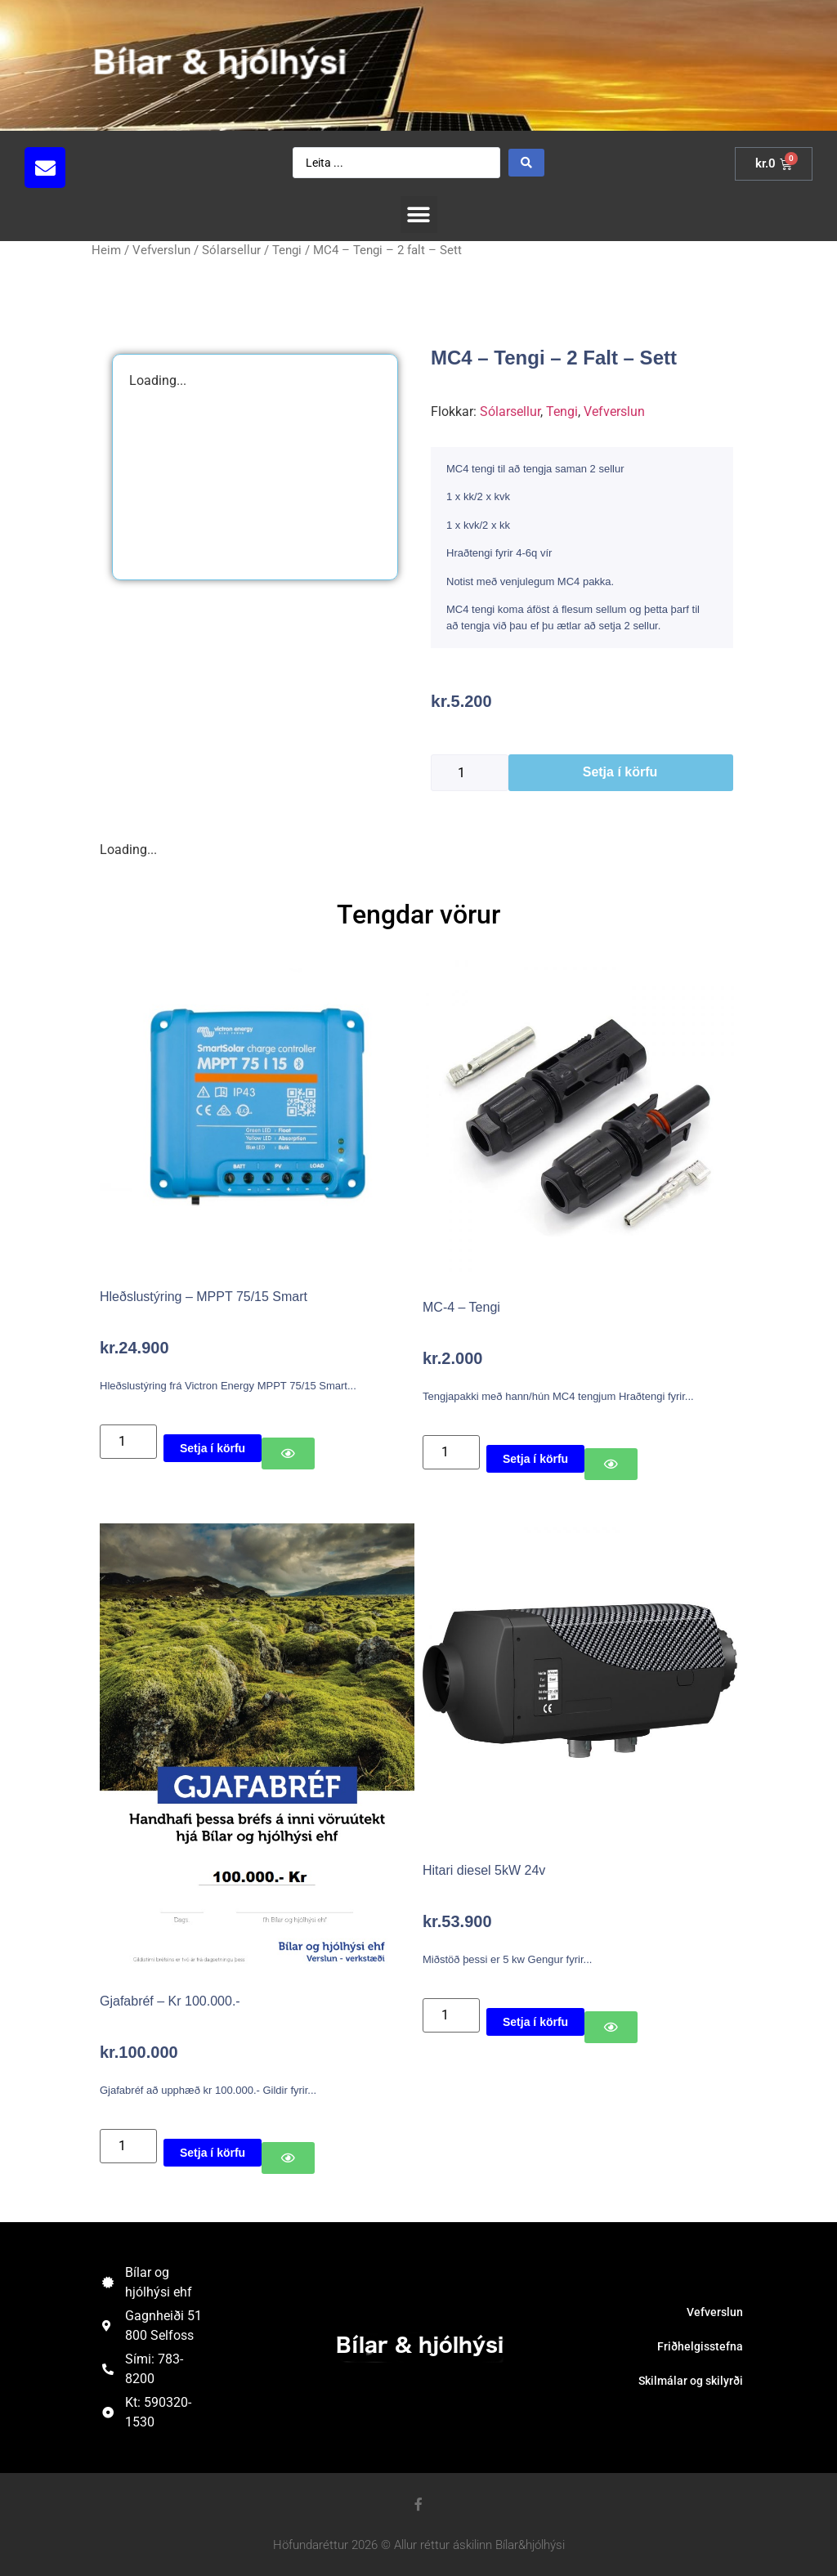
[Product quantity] (469, 772)
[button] (419, 214)
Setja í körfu (620, 772)
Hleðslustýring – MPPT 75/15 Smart (203, 1297)
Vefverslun (161, 250)
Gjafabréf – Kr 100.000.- (170, 2001)
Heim (106, 250)
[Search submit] (526, 163)
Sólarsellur (231, 250)
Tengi (287, 250)
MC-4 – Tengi (461, 1307)
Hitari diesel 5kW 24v (484, 1870)
